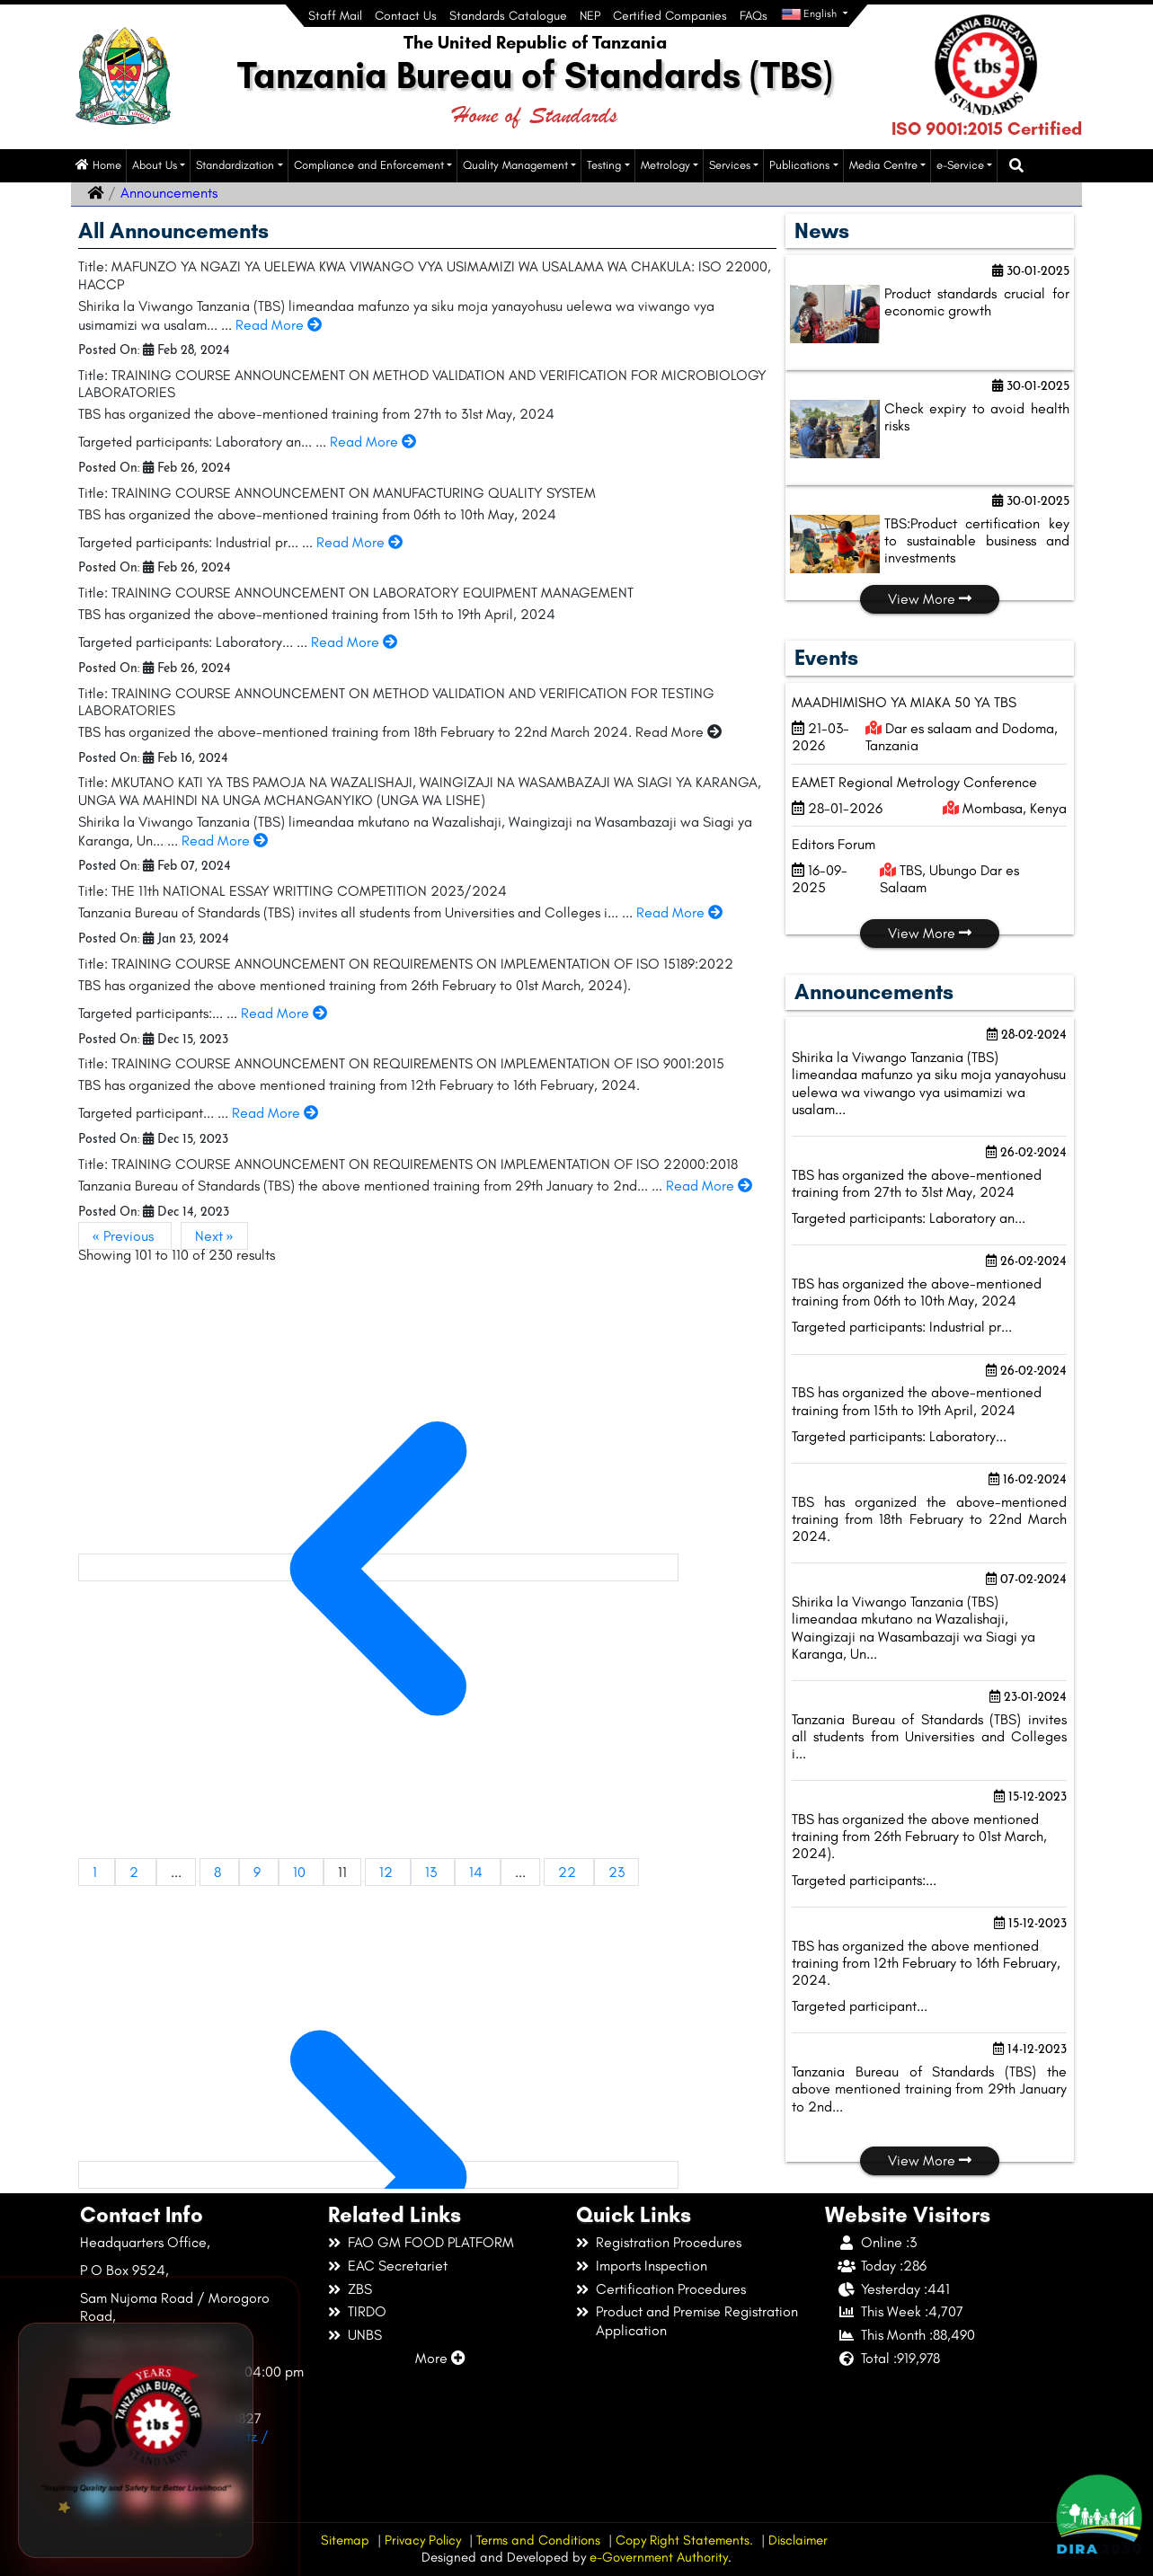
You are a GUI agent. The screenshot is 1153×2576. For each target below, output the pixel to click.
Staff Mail (335, 15)
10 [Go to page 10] (301, 1872)
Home (98, 165)
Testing (604, 165)
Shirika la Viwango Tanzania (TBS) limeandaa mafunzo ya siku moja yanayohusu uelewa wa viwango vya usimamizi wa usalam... (929, 1083)
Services (729, 165)
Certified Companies (670, 15)
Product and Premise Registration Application (697, 2321)
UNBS (365, 2334)
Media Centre (883, 165)
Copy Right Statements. (684, 2540)
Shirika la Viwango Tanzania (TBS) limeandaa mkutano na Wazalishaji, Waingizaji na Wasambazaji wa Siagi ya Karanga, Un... (913, 1627)
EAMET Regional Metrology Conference (914, 782)
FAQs (753, 15)
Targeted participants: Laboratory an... (908, 1217)
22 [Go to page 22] (569, 1872)
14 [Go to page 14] (477, 1872)
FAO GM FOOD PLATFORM (431, 2242)
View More (929, 598)
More (440, 2358)
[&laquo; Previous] (378, 1567)
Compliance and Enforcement (369, 165)
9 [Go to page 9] (258, 1872)
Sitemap (345, 2540)
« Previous (125, 1235)
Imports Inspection (651, 2265)
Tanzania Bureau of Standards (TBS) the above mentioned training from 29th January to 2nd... (929, 2088)
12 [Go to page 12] (387, 1872)
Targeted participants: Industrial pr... (902, 1326)
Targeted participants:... (864, 1880)
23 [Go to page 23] (616, 1872)
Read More (278, 324)
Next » (214, 1235)
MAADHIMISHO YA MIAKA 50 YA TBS (904, 702)
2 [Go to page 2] (135, 1872)
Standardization (235, 165)
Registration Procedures (668, 2242)
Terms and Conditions (538, 2540)
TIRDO (367, 2311)
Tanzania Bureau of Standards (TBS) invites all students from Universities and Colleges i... (929, 1736)
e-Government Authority (659, 2557)
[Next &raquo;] (378, 2175)
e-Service (960, 165)
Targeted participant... (859, 2005)
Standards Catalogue (508, 15)
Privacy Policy (423, 2540)
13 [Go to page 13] (432, 1872)
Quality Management (515, 165)
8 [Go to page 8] (219, 1872)
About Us (154, 165)
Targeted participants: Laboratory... (899, 1436)
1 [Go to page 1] (97, 1872)
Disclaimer (798, 2540)
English (810, 14)
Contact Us (406, 15)
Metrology (665, 165)
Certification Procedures (671, 2288)
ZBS (360, 2288)
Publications (799, 165)
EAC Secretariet (398, 2265)
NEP (590, 15)
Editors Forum (833, 844)
